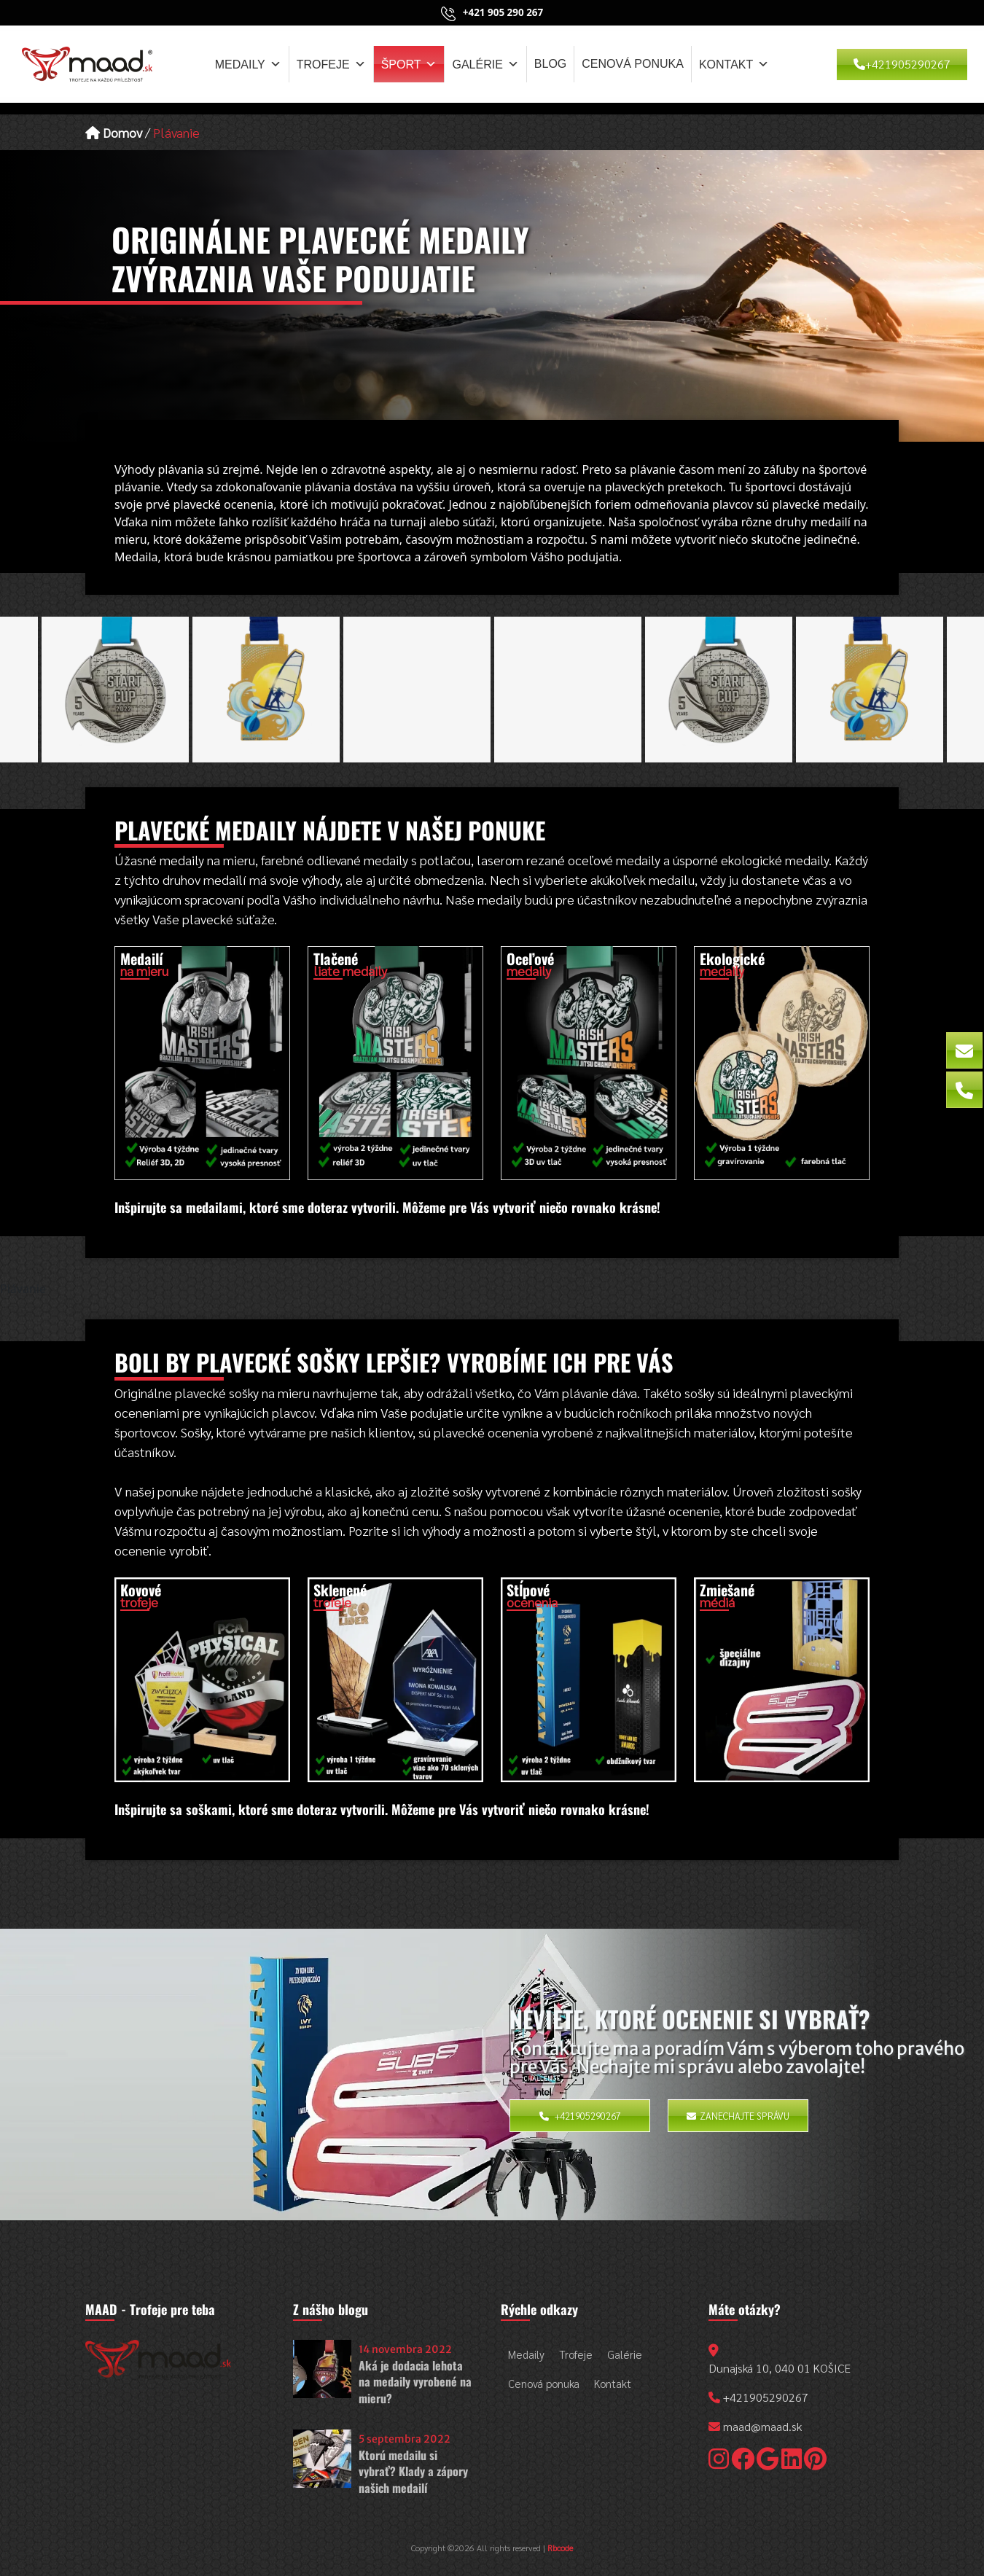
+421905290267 (902, 63)
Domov (113, 132)
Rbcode (560, 2547)
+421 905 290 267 (503, 12)
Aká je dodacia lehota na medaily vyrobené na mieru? (415, 2382)
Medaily (248, 64)
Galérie (485, 64)
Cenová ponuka (633, 64)
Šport (409, 64)
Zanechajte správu (738, 2115)
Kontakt (734, 64)
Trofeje (331, 64)
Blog (550, 64)
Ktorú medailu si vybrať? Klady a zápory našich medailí (413, 2471)
